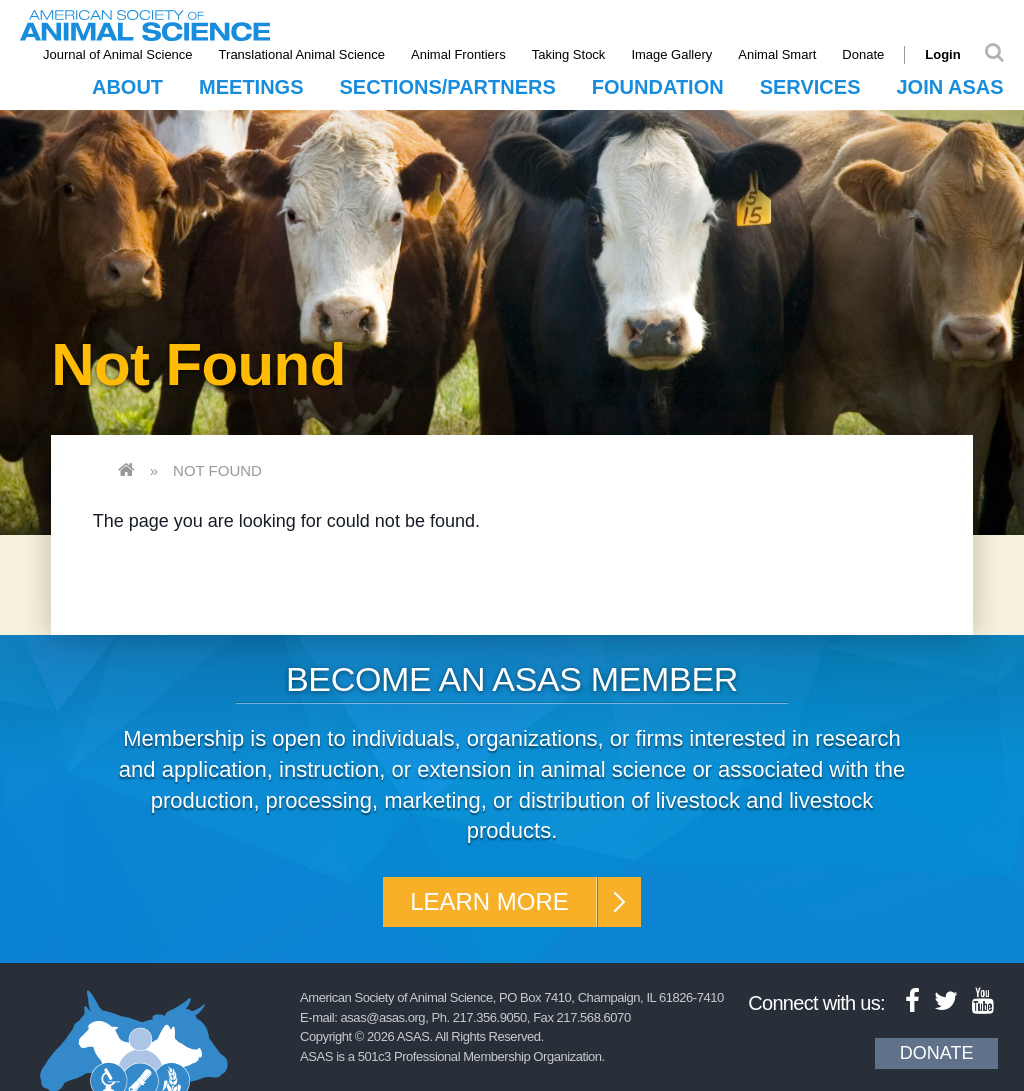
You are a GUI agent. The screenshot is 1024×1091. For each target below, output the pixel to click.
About (127, 87)
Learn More (489, 901)
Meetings (251, 87)
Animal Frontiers (458, 54)
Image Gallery (671, 54)
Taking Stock (569, 54)
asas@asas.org (383, 1017)
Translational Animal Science (302, 54)
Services (810, 87)
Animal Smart (777, 54)
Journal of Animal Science (118, 54)
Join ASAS (949, 87)
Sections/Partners (448, 87)
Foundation (658, 87)
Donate (863, 54)
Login (942, 54)
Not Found (217, 470)
